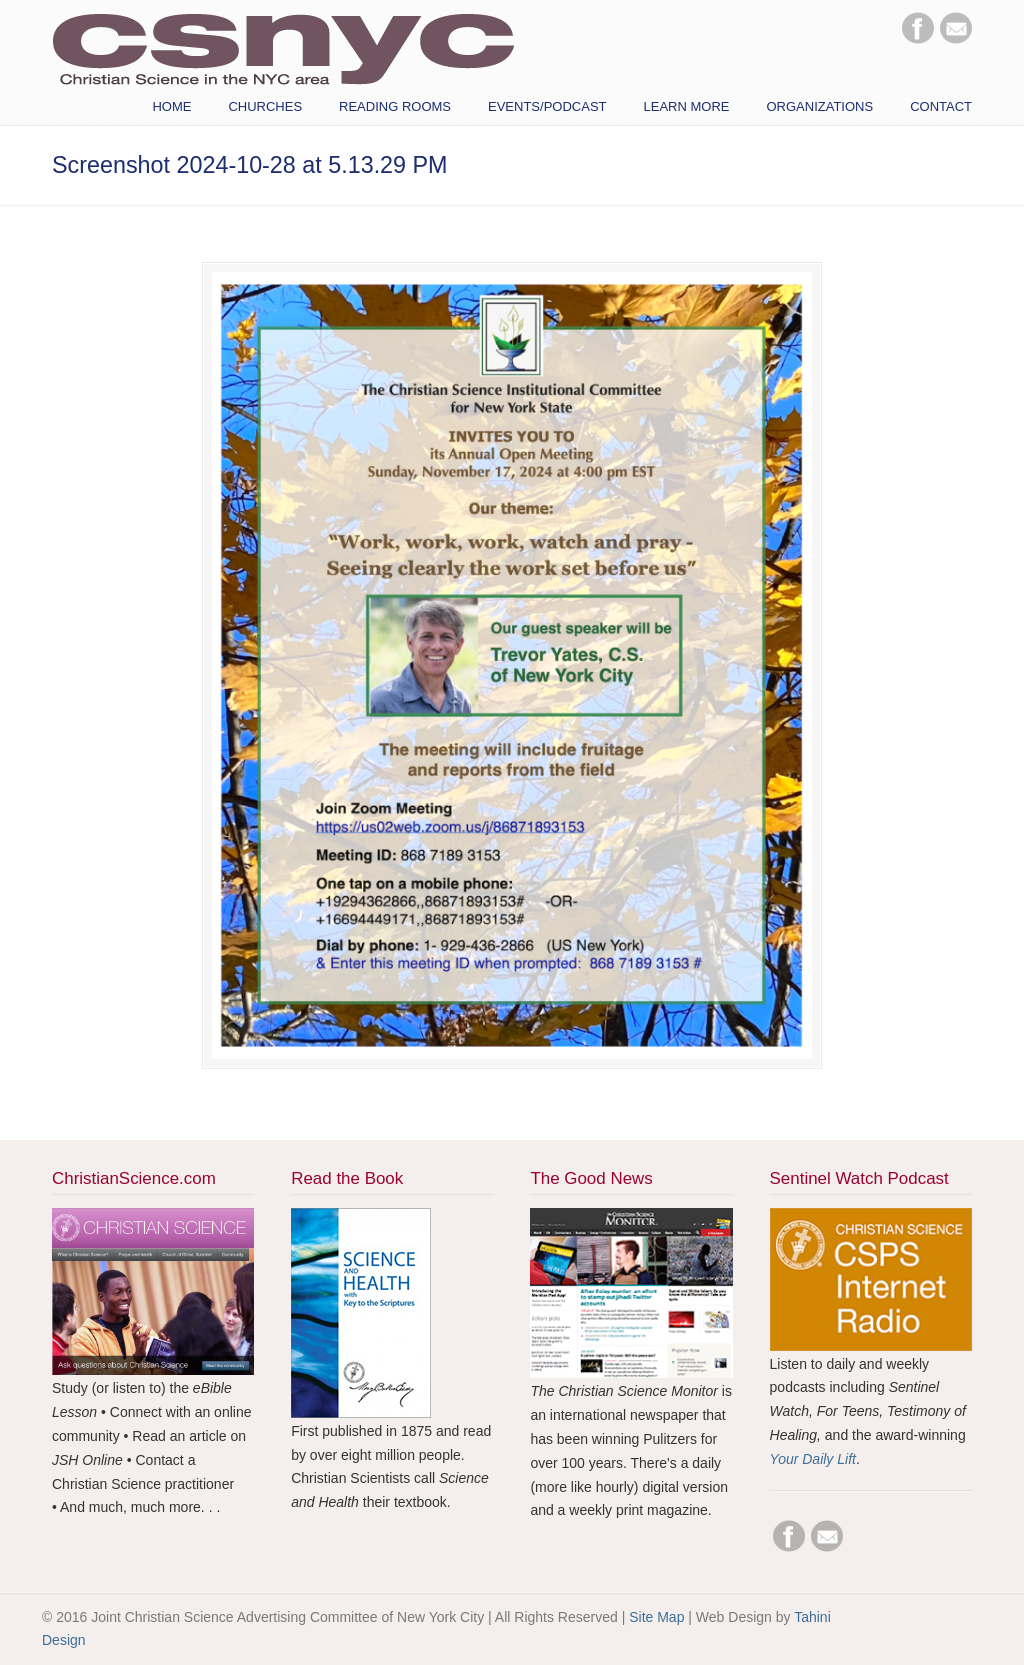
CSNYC (283, 47)
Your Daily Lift (813, 1459)
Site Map (656, 1617)
